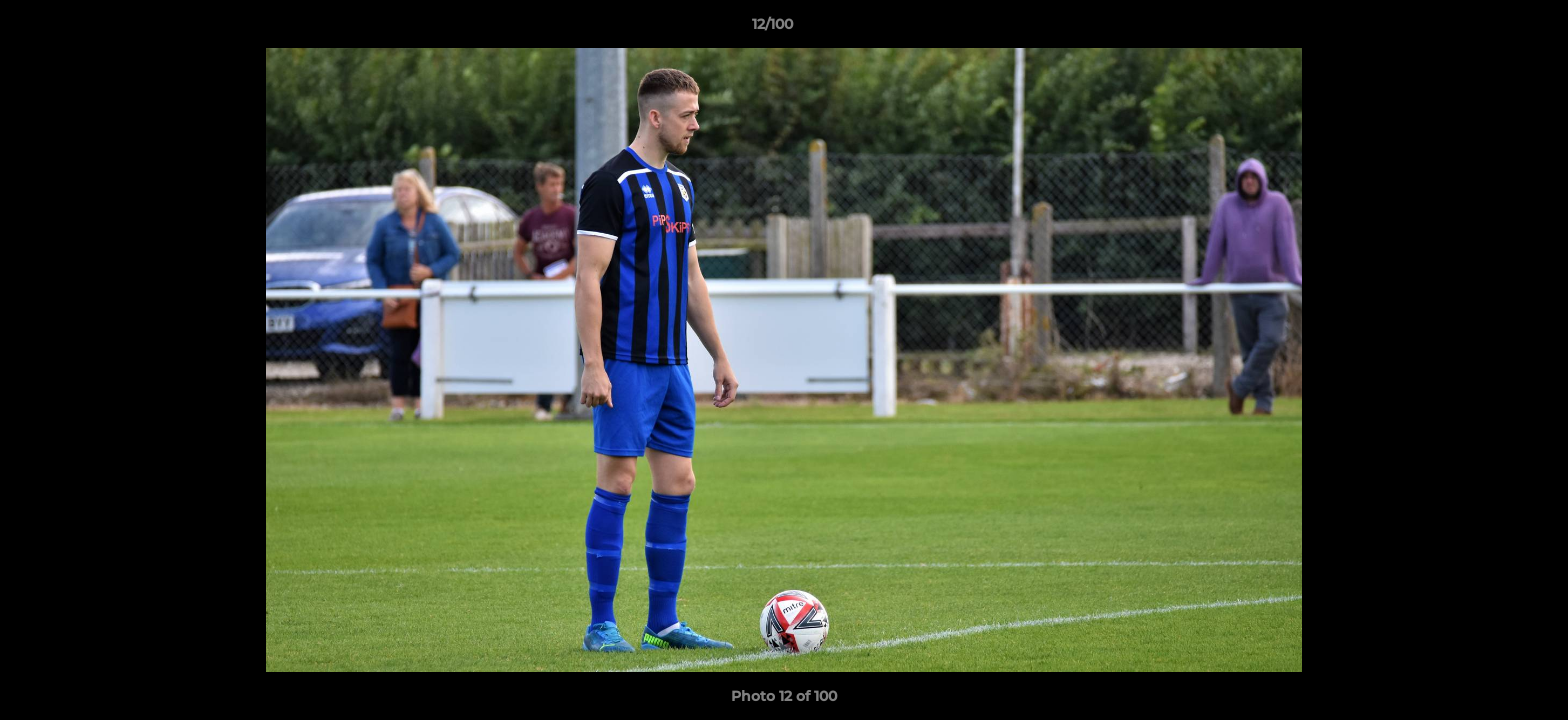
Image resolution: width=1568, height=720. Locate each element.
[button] (1484, 29)
